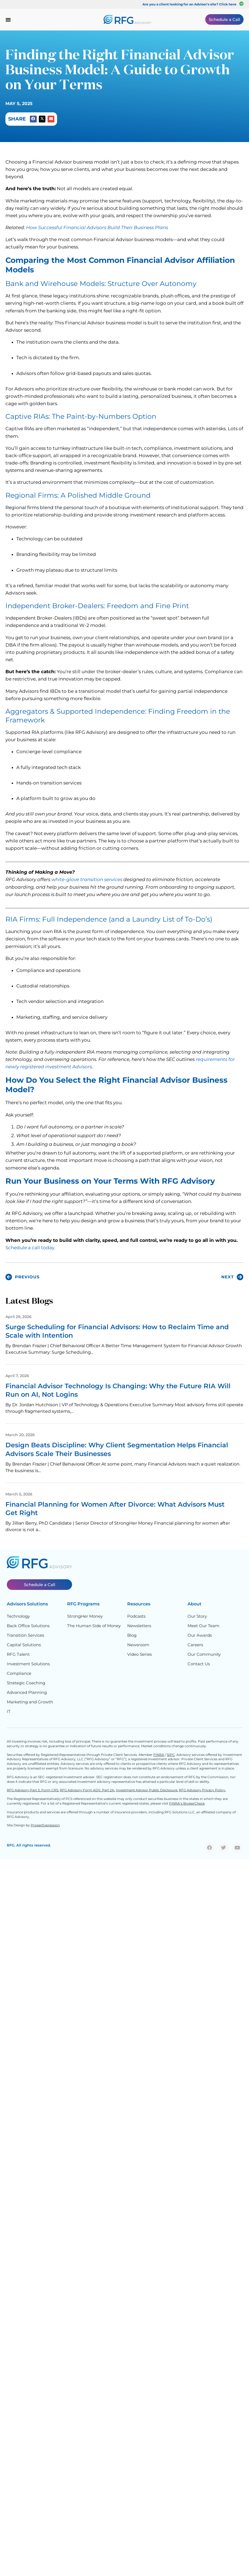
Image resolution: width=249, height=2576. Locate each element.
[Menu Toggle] (8, 19)
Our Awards (200, 1635)
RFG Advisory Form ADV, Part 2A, (87, 1790)
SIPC (171, 1755)
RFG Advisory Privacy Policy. (202, 1790)
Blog (131, 1635)
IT (9, 1711)
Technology (18, 1616)
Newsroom (138, 1644)
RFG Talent (18, 1654)
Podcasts (136, 1616)
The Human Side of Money (94, 1625)
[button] (33, 119)
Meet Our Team (203, 1625)
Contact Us (199, 1663)
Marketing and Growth (30, 1701)
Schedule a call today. (30, 1247)
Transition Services (25, 1635)
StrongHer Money (85, 1616)
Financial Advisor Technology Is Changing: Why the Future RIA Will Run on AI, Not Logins (118, 1390)
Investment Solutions (28, 1663)
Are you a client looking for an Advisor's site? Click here (189, 4)
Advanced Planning (27, 1692)
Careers (195, 1644)
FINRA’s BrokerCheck (187, 1803)
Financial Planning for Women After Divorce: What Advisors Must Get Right (115, 1508)
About (194, 1603)
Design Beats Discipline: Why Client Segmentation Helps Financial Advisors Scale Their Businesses (116, 1449)
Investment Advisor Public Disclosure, (147, 1790)
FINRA (158, 1755)
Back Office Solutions (28, 1625)
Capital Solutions (24, 1644)
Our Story (197, 1616)
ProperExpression (45, 1825)
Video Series (139, 1654)
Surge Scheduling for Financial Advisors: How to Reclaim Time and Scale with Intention (117, 1331)
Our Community (204, 1654)
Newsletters (139, 1625)
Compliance (19, 1673)
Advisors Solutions (27, 1603)
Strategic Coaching (26, 1682)
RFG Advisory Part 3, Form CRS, (33, 1790)
